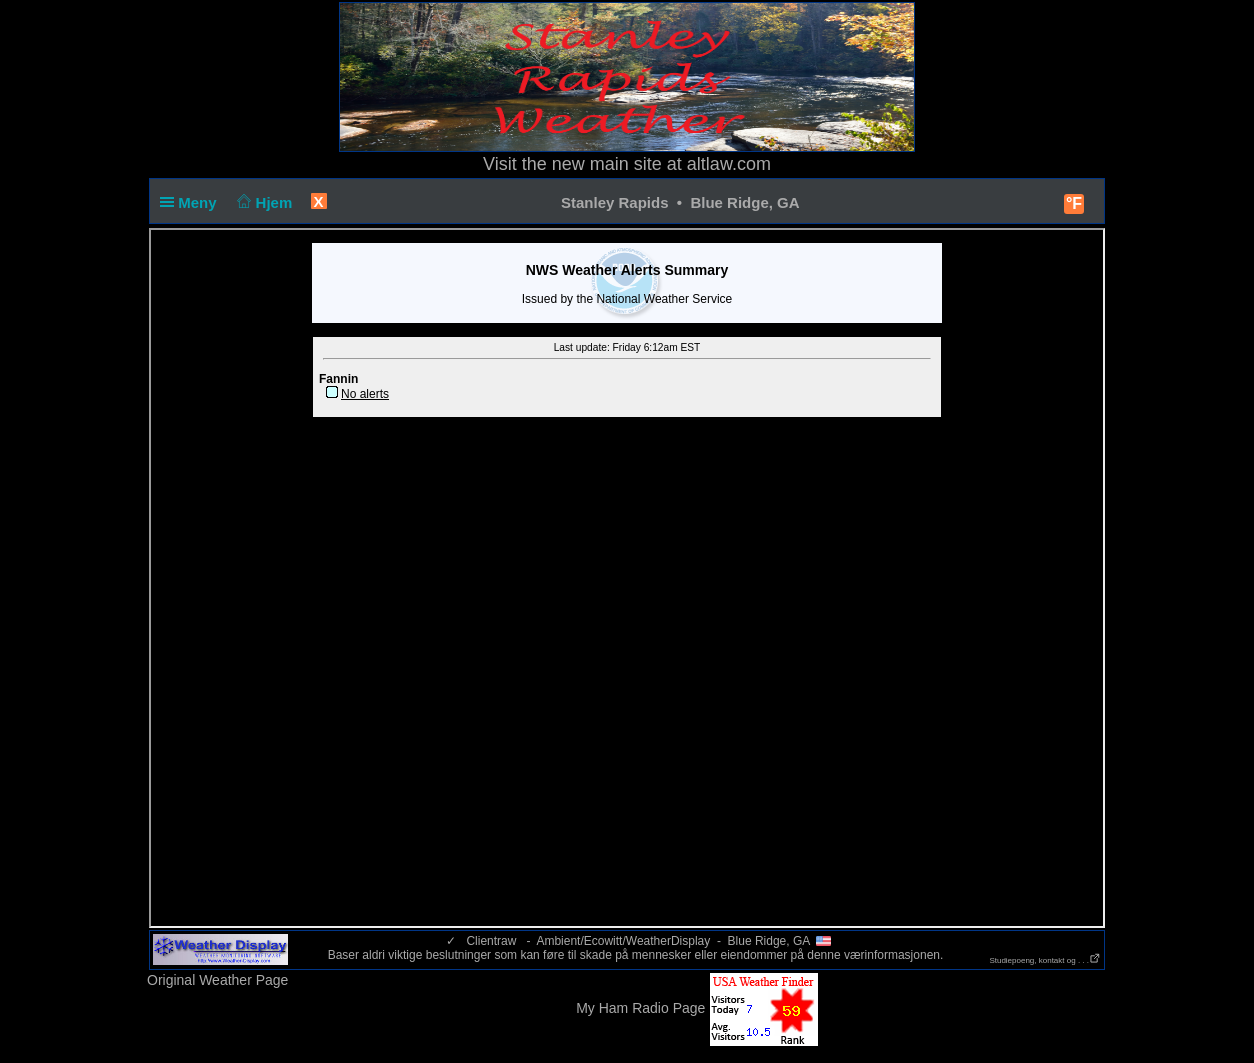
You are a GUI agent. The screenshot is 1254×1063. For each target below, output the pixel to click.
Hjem (263, 202)
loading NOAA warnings (627, 578)
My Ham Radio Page (640, 1008)
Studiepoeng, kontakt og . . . (1045, 960)
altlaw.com (729, 164)
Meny (192, 202)
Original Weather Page (217, 980)
